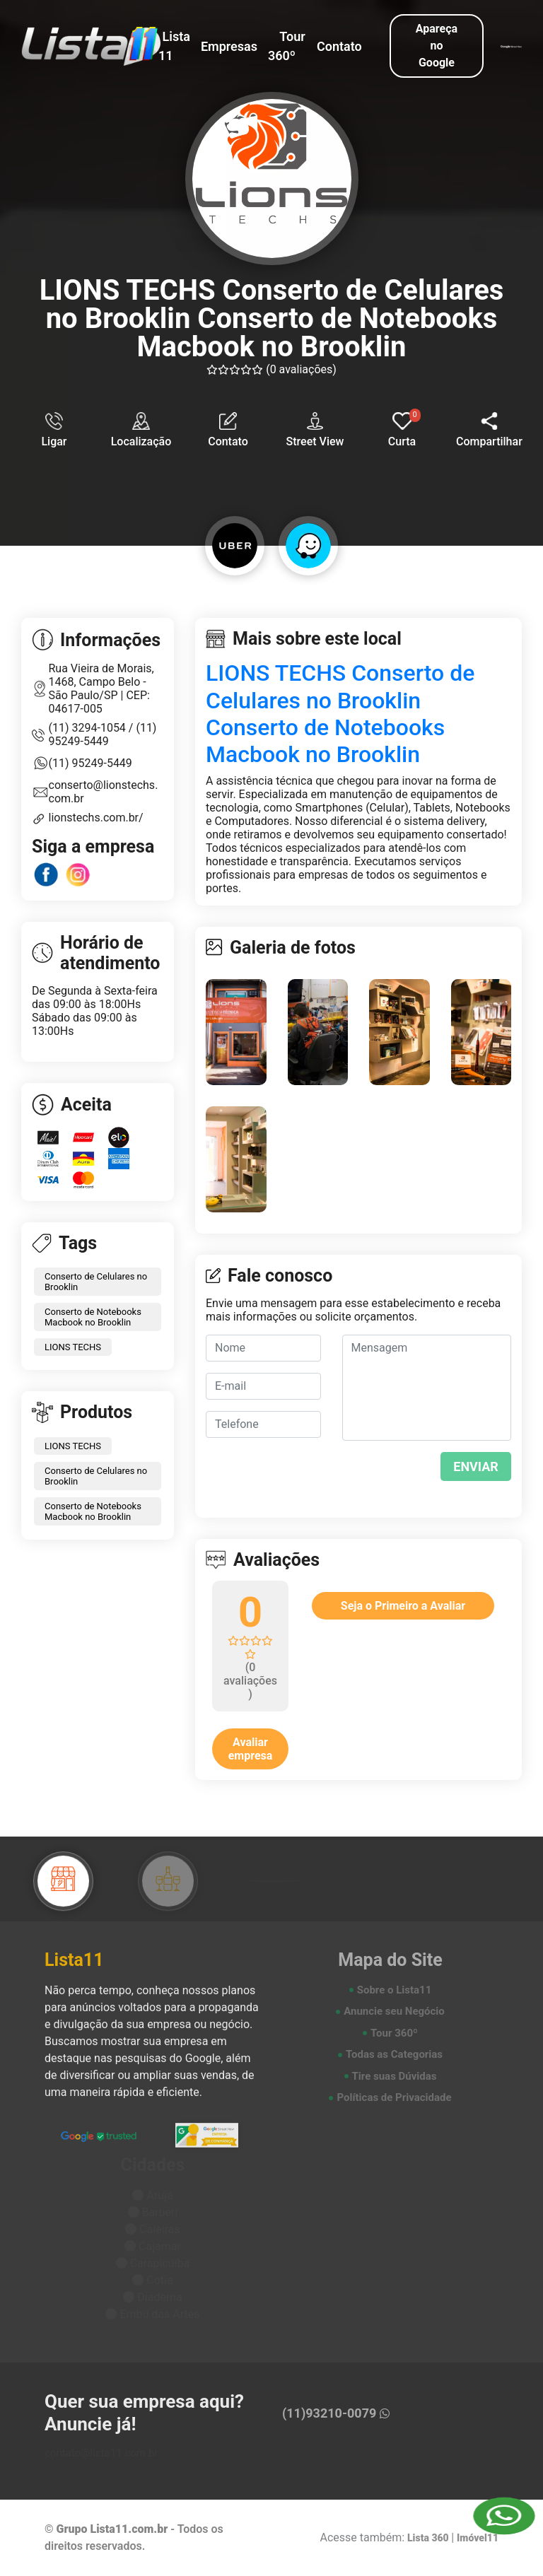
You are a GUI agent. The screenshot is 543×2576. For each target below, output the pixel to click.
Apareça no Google (436, 45)
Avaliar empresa (250, 1748)
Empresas (229, 46)
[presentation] (428, 1474)
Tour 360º (286, 46)
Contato (339, 46)
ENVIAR (475, 1466)
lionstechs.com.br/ (96, 817)
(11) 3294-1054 (89, 727)
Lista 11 (174, 46)
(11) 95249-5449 (103, 734)
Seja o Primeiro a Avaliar (403, 1605)
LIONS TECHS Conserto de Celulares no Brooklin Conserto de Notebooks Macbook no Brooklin (340, 714)
